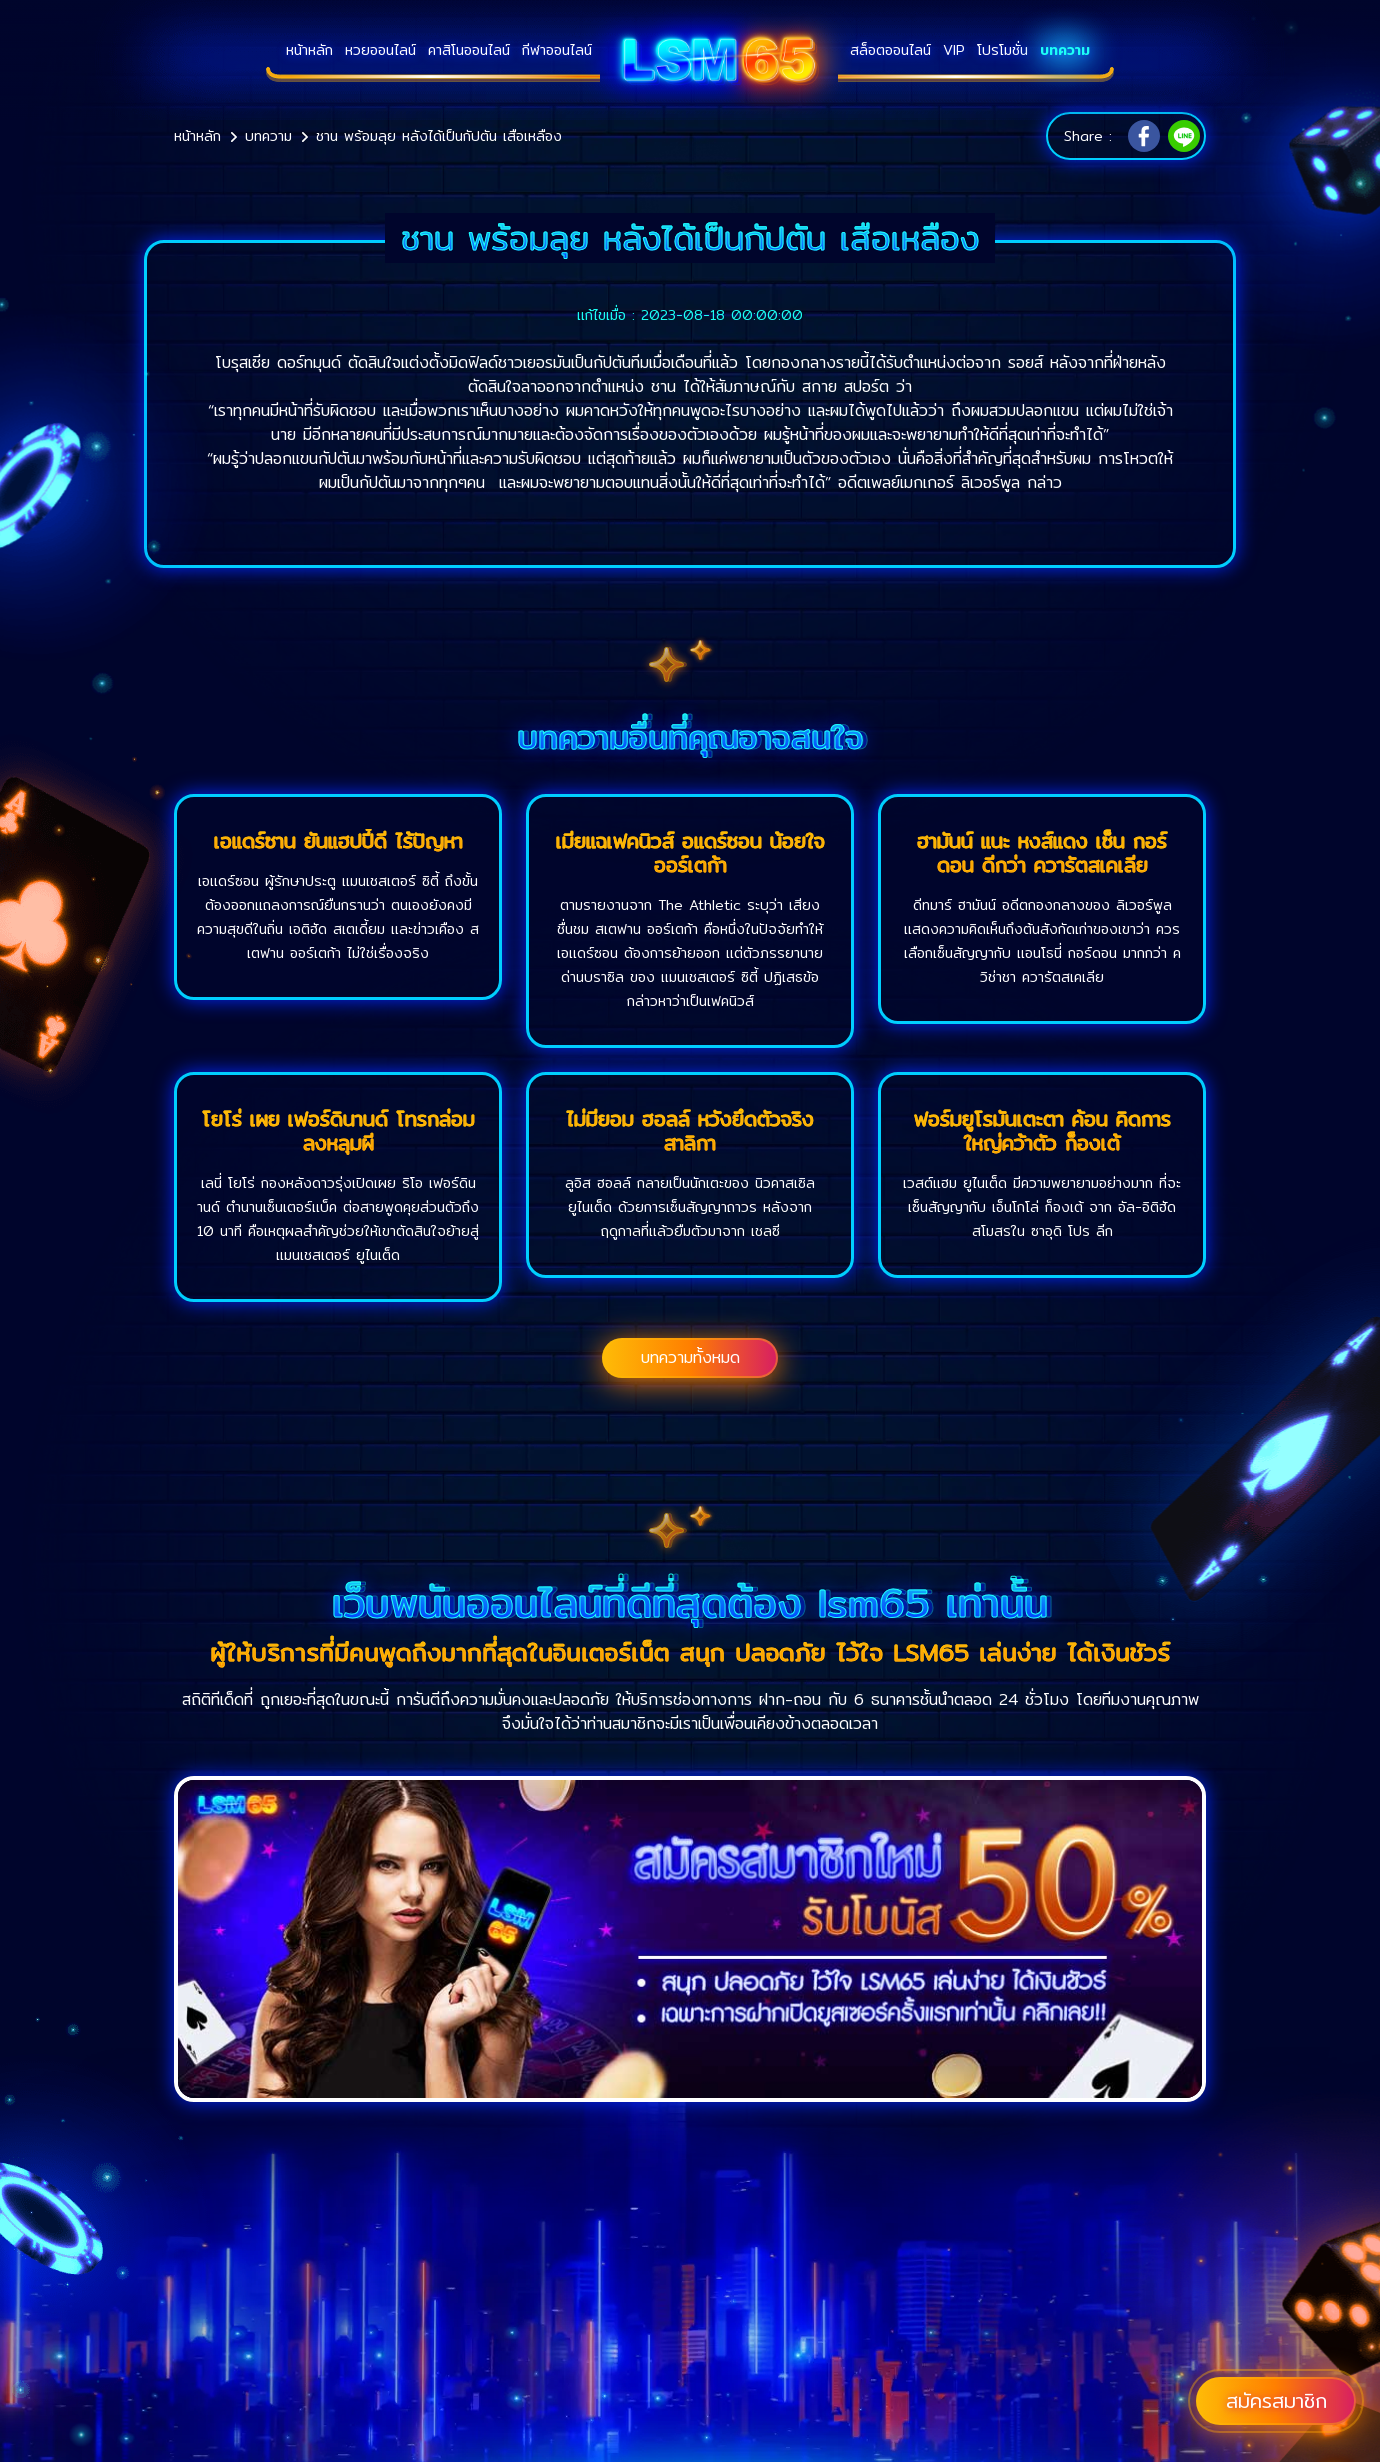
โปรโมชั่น (1002, 50)
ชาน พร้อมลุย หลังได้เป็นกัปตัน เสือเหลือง (439, 136)
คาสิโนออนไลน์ (469, 50)
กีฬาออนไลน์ (557, 50)
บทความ (1065, 50)
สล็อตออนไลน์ (890, 50)
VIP (954, 50)
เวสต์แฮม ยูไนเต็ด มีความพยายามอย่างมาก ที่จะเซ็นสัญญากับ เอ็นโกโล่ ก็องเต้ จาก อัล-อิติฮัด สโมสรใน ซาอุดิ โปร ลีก (1042, 1207)
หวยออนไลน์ (380, 50)
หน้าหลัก (309, 50)
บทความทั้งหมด (690, 1357)
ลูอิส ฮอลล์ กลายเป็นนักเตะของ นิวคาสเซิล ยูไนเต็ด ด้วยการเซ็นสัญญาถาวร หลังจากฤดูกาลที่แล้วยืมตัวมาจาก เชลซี (690, 1207)
